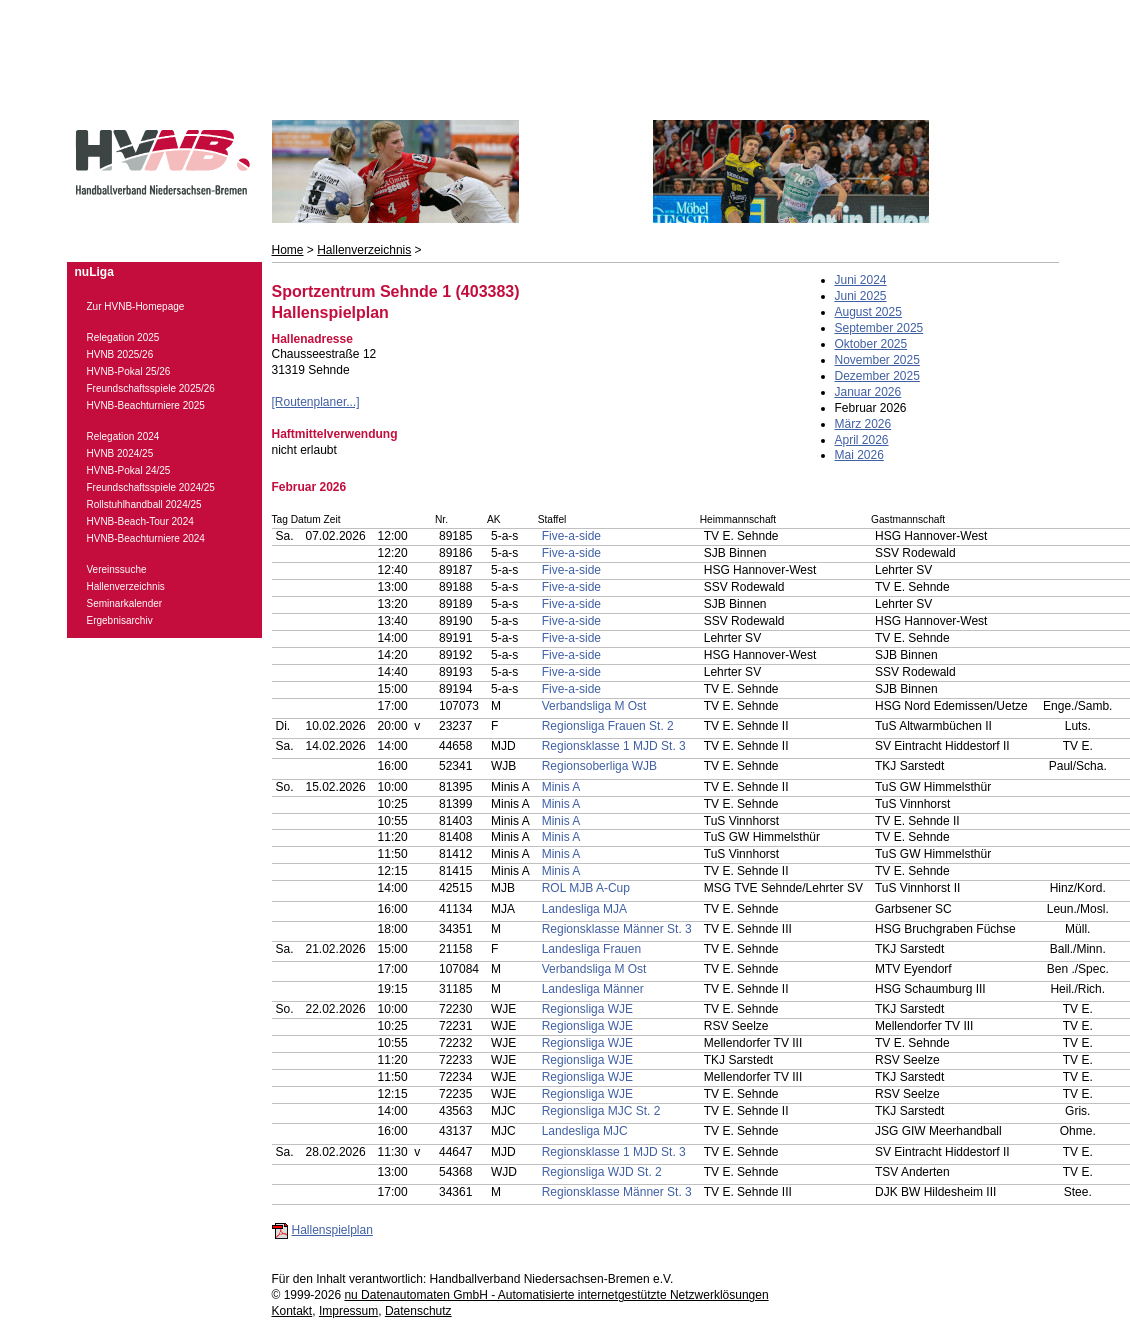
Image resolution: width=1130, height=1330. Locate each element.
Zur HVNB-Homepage (136, 306)
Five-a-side (571, 536)
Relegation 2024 (123, 436)
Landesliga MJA (584, 909)
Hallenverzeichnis (364, 250)
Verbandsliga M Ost (594, 706)
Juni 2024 (861, 280)
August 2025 (868, 312)
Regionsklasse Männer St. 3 (617, 929)
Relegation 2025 (123, 337)
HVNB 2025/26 (120, 354)
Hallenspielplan (332, 1230)
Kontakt (292, 1311)
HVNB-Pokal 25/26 (129, 371)
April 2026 (862, 440)
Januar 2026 (868, 392)
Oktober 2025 (871, 344)
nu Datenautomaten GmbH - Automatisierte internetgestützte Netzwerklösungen (556, 1295)
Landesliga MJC (585, 1131)
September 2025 (879, 328)
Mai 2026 (859, 455)
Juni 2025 (861, 296)
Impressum (348, 1311)
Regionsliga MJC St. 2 (601, 1111)
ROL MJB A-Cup (586, 888)
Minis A (561, 787)
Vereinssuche (117, 569)
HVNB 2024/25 (120, 453)
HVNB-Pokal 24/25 (129, 470)
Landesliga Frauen (591, 949)
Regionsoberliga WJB (599, 766)
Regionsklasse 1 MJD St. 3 (614, 746)
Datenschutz (418, 1311)
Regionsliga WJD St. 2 (602, 1172)
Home (288, 250)
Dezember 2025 (877, 376)
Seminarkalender (125, 603)
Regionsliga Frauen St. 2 (608, 726)
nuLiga (94, 272)
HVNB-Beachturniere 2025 (146, 405)
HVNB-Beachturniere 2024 (146, 538)
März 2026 (863, 424)
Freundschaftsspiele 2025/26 (151, 388)
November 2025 (877, 360)
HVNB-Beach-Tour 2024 (140, 521)
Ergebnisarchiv (120, 620)
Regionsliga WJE (587, 1009)
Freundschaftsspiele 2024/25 (151, 487)
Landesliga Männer (593, 989)
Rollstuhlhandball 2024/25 (144, 504)
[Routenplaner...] (316, 402)
